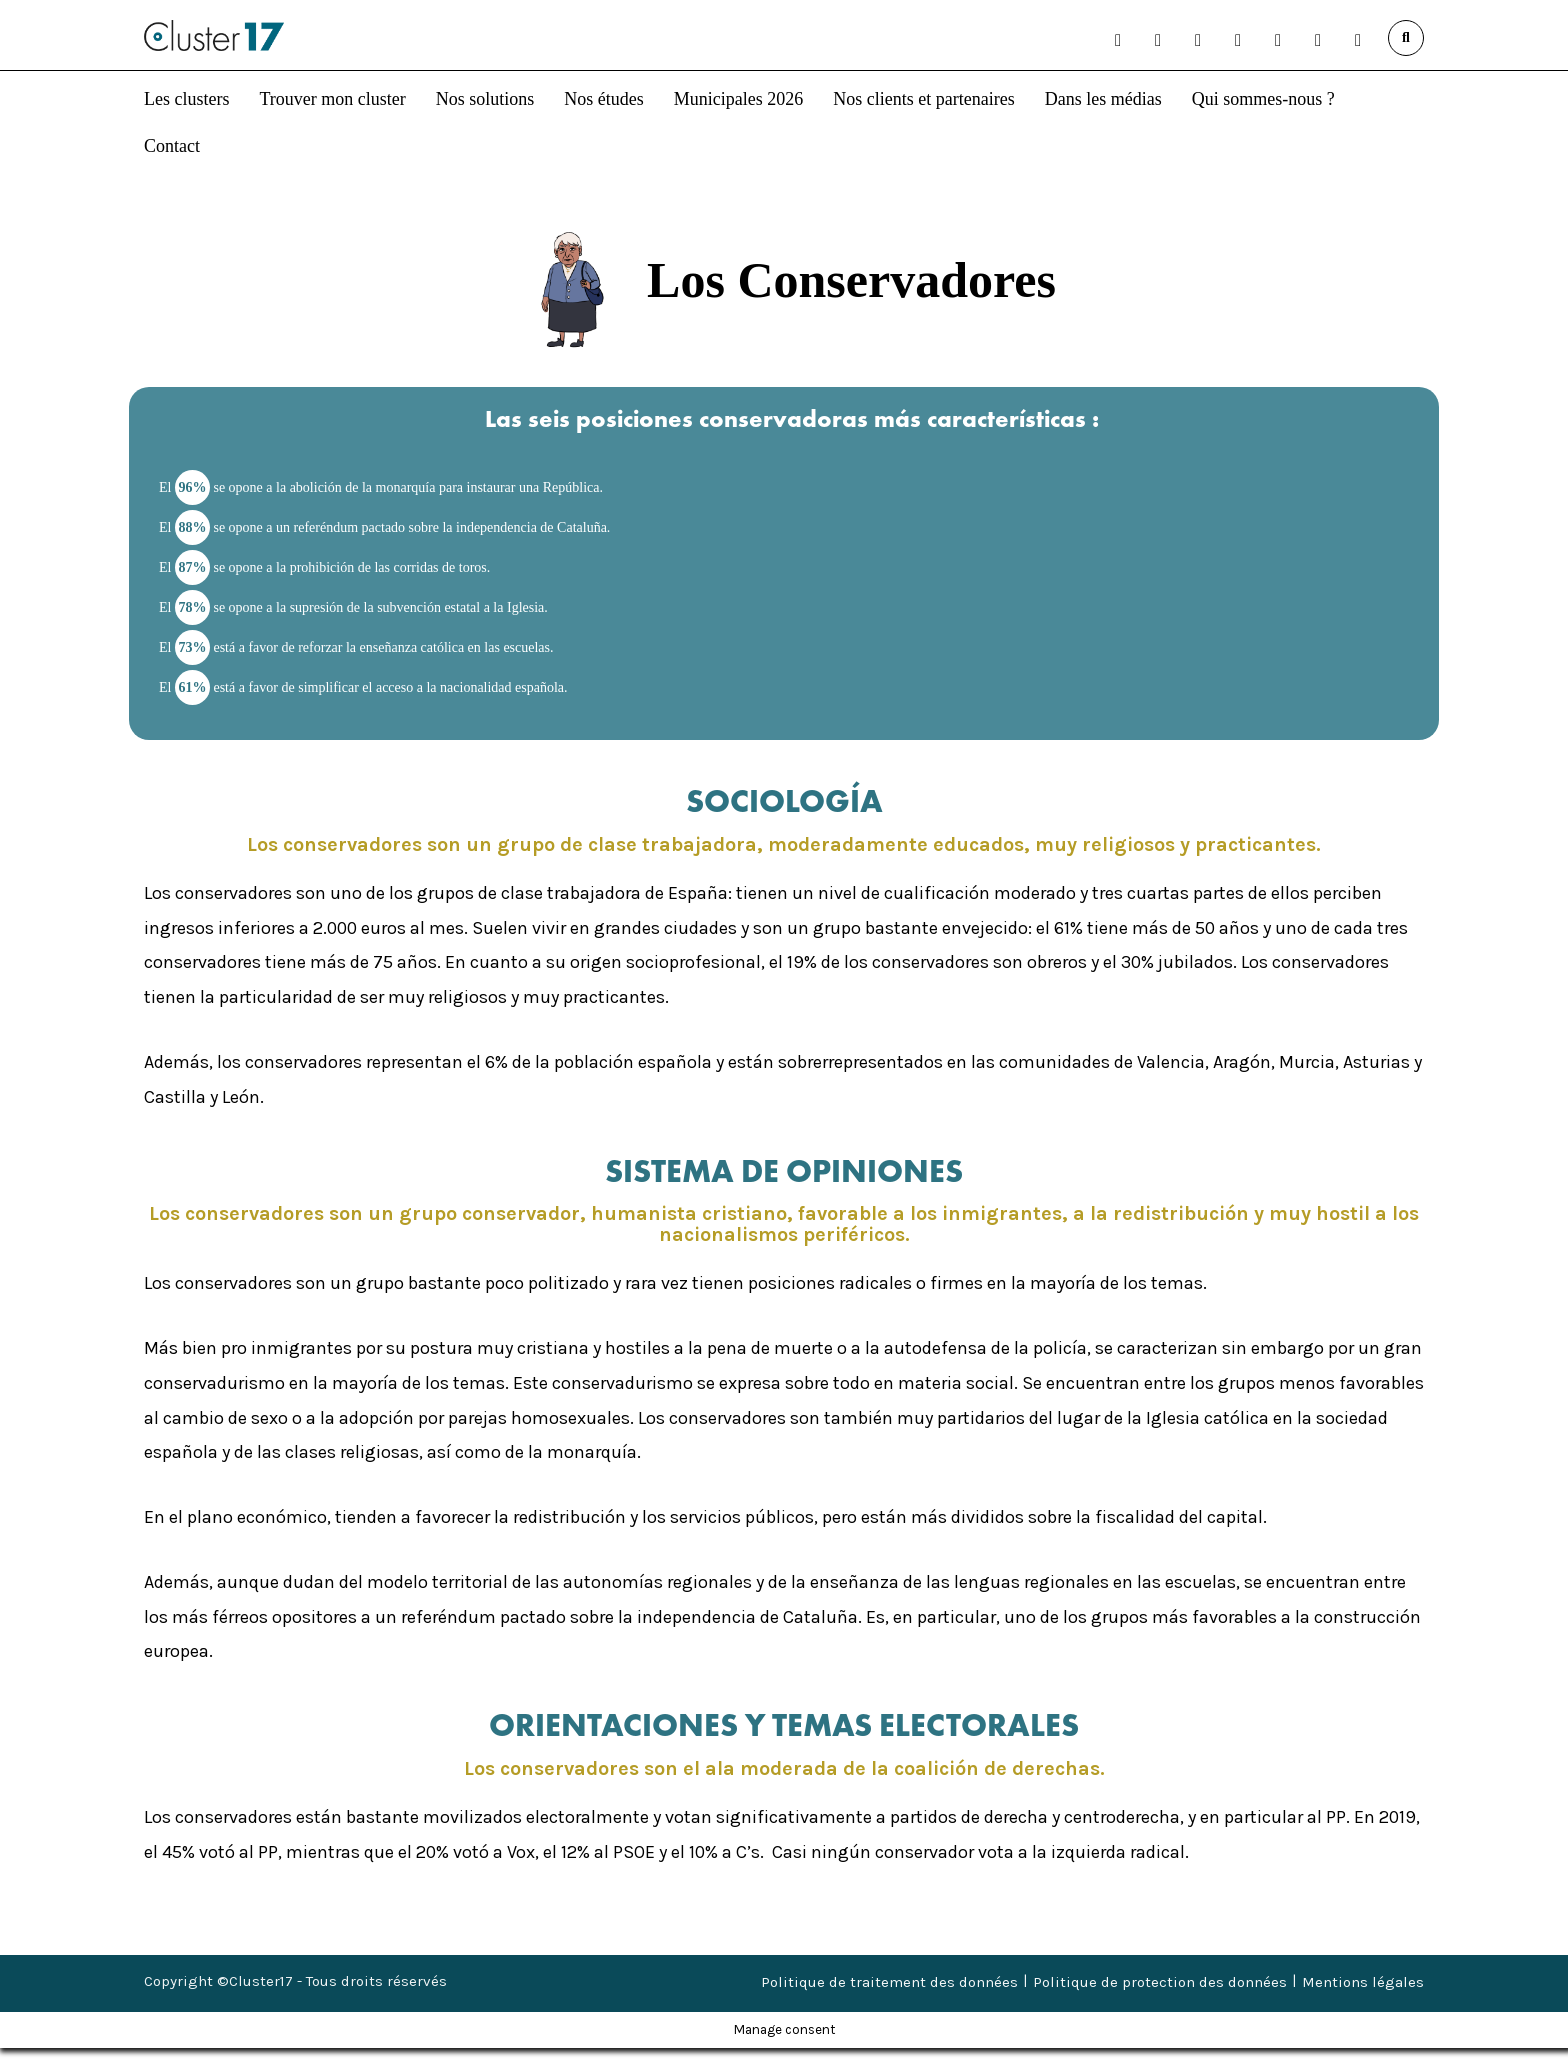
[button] (1118, 40)
